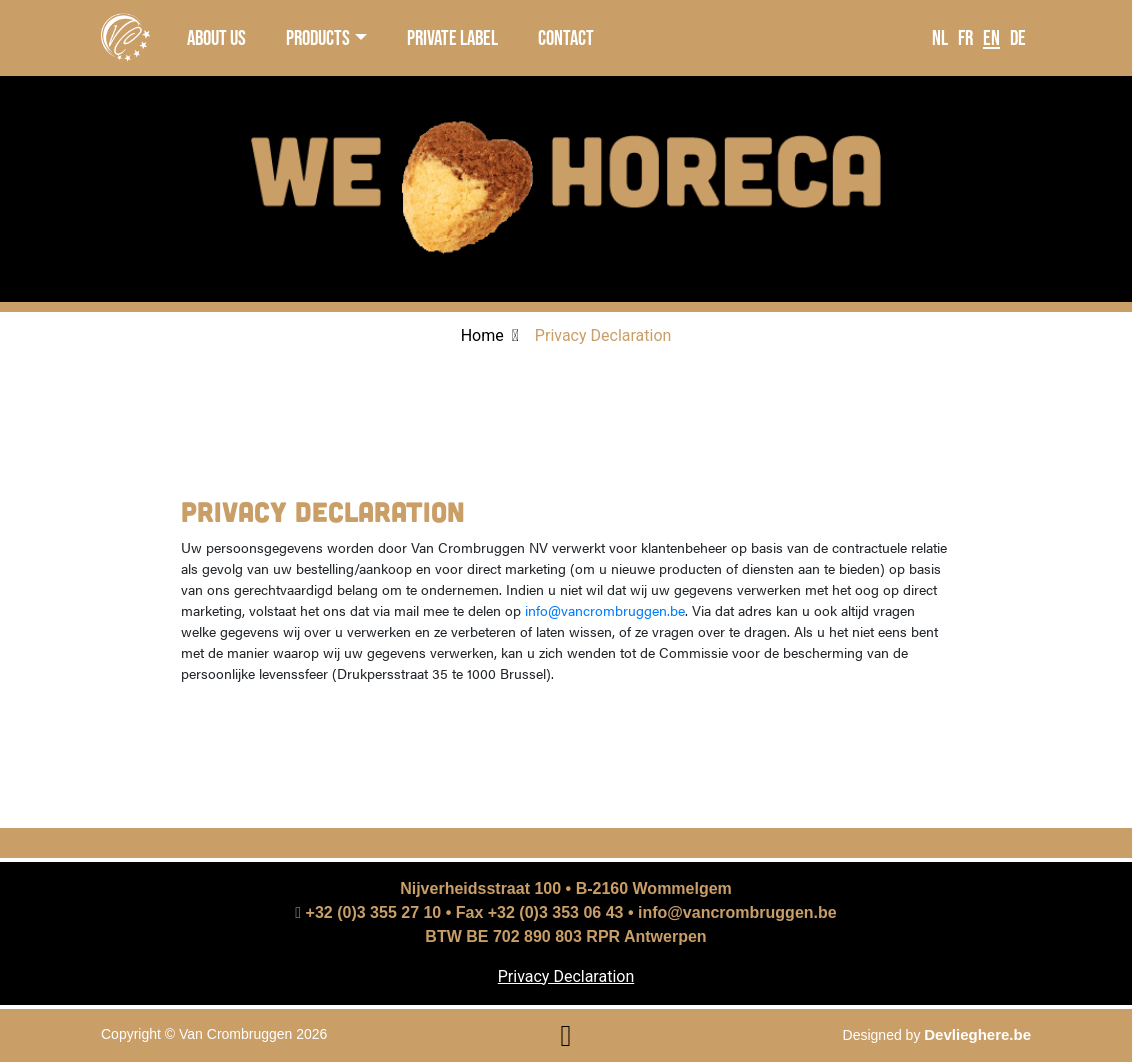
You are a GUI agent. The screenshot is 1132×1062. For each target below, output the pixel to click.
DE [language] (1018, 37)
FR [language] (965, 37)
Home (482, 335)
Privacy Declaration (566, 976)
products (318, 37)
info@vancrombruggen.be (605, 610)
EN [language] (991, 37)
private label (452, 37)
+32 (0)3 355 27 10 (368, 912)
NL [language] (940, 37)
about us (216, 37)
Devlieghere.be (977, 1034)
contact (566, 37)
